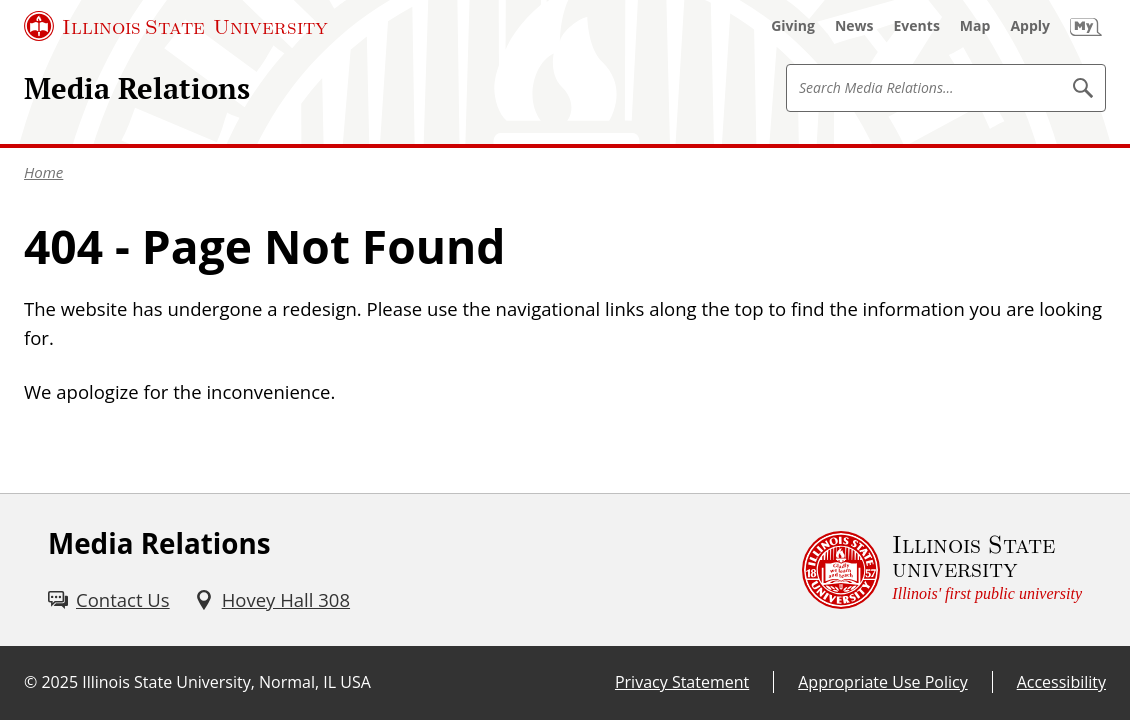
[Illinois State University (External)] (176, 26)
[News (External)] (854, 26)
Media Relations (137, 88)
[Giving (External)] (793, 26)
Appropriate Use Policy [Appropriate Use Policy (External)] (882, 682)
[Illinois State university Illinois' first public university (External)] (942, 570)
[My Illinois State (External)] (1086, 26)
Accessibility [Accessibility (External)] (1061, 682)
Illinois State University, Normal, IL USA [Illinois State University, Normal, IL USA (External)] (226, 682)
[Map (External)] (975, 26)
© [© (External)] (30, 682)
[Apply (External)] (1030, 26)
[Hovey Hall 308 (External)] (272, 600)
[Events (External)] (917, 26)
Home (43, 172)
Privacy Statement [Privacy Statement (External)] (682, 682)
